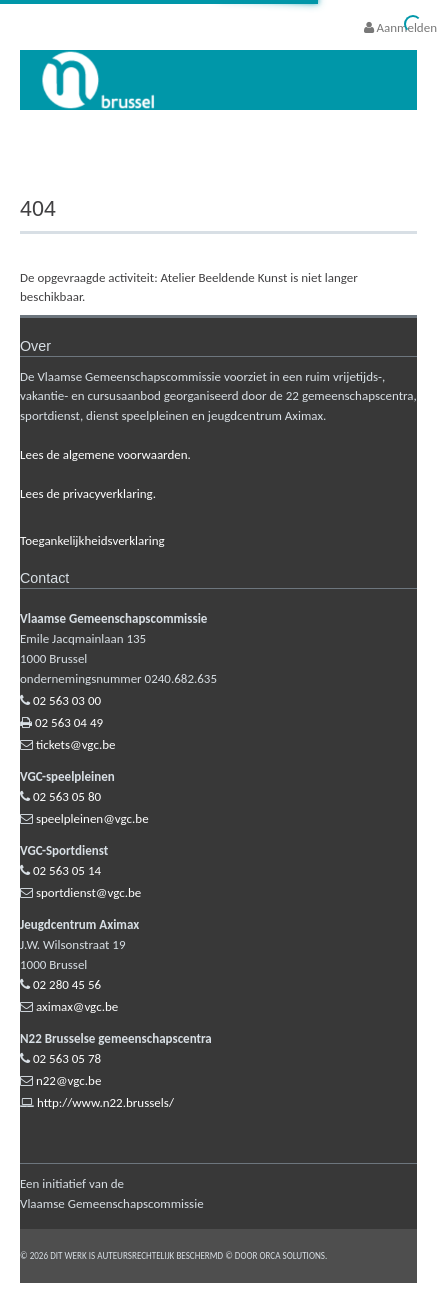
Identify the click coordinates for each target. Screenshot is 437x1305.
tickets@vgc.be (76, 744)
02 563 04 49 (69, 722)
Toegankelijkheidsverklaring (92, 540)
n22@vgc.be (68, 1080)
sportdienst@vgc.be (88, 892)
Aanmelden (400, 27)
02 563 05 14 (67, 870)
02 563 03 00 (67, 700)
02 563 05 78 (67, 1058)
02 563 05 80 (67, 796)
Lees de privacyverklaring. (88, 493)
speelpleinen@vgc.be (92, 818)
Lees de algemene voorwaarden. (105, 454)
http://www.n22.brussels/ (105, 1102)
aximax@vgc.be (77, 1006)
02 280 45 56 (67, 984)
